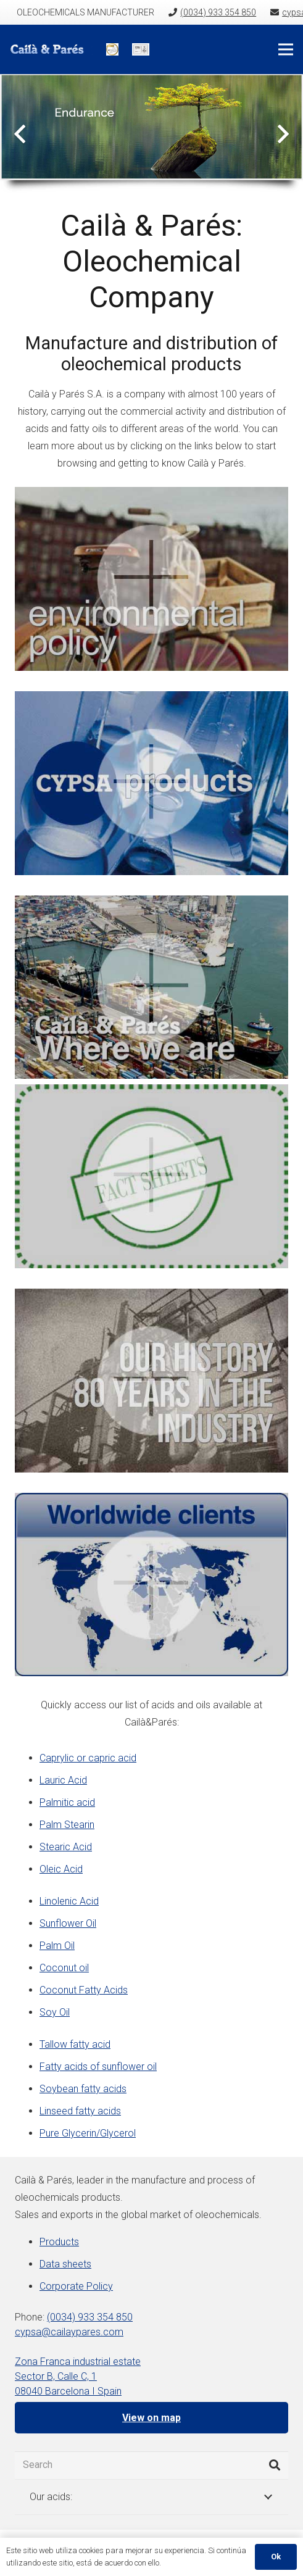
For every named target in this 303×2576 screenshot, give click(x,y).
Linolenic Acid (69, 1901)
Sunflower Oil (67, 1923)
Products (59, 2242)
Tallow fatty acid (74, 2044)
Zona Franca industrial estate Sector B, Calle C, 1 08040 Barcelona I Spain (78, 2376)
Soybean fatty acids (83, 2089)
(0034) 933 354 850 (90, 2317)
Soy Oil (54, 2012)
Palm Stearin (66, 1824)
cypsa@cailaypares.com (69, 2332)
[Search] (151, 2465)
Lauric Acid (63, 1780)
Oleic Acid (61, 1869)
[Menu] (285, 49)
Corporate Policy (76, 2286)
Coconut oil (64, 1968)
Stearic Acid (65, 1847)
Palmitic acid (67, 1802)
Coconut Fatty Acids (83, 1990)
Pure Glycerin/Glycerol (87, 2133)
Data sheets (65, 2264)
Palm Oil (57, 1945)
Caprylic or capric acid (87, 1758)
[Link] (51, 49)
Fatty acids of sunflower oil (98, 2066)
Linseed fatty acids (80, 2111)
